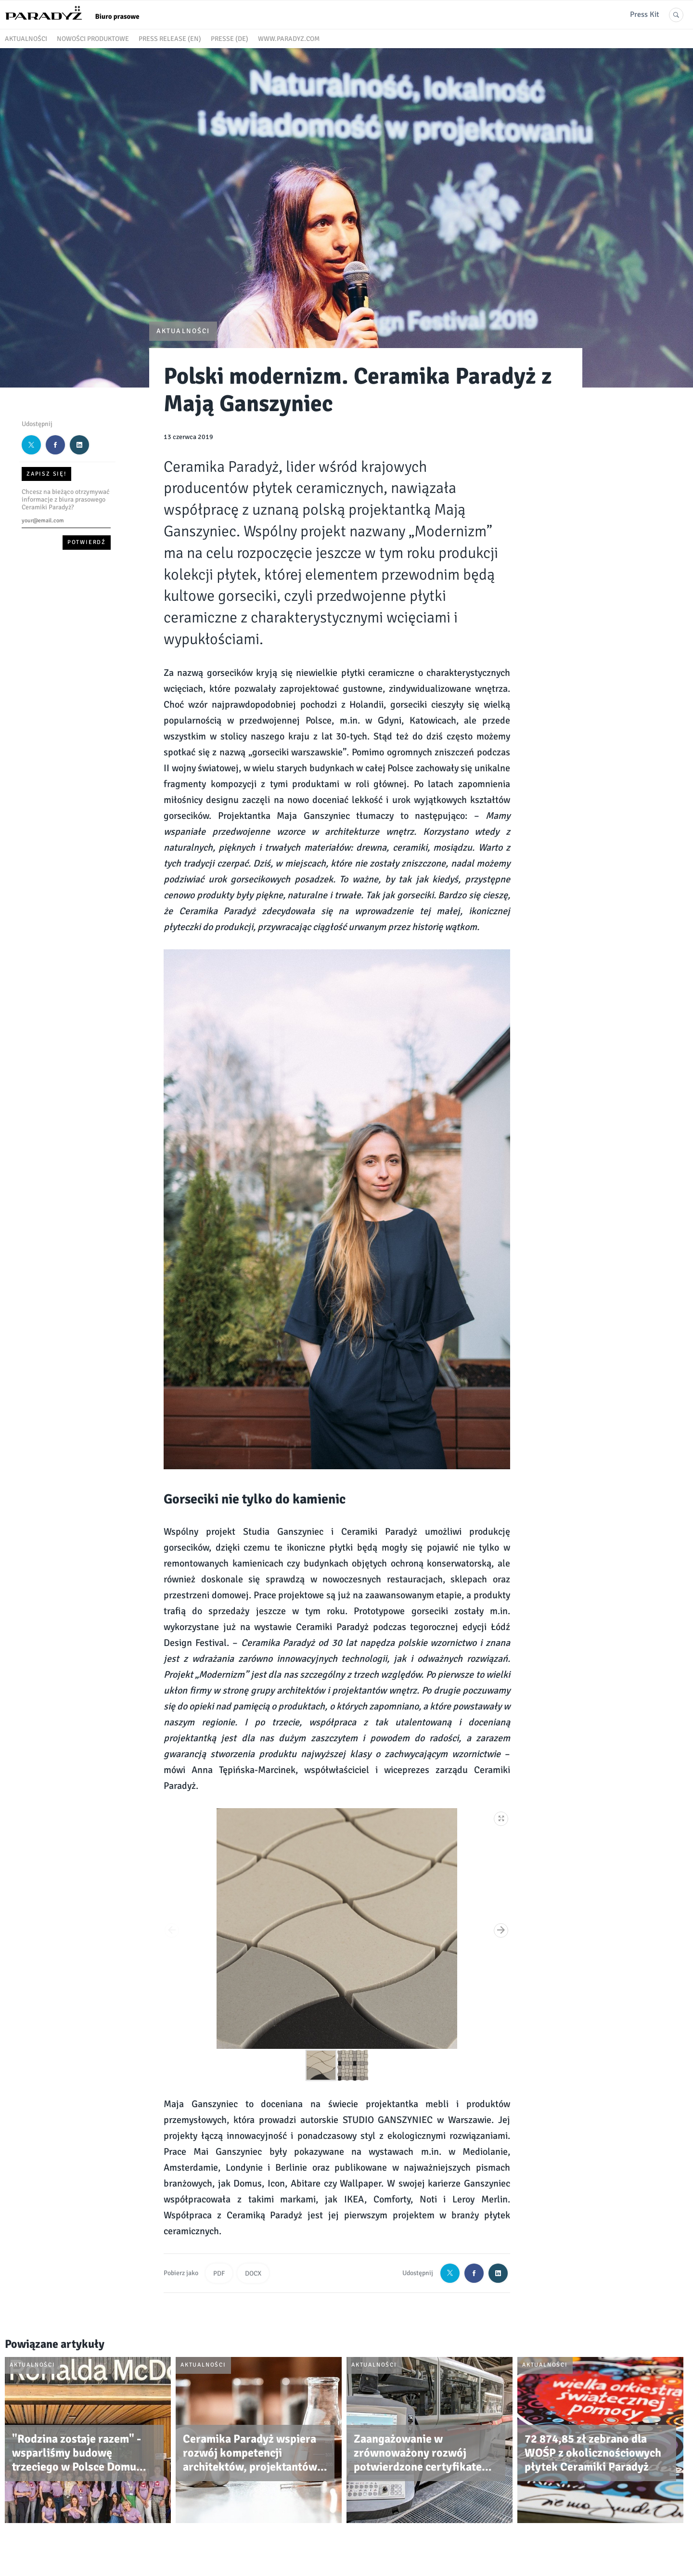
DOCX (253, 2273)
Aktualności (26, 39)
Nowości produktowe (93, 39)
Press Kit (644, 14)
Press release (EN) (170, 39)
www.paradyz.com (289, 39)
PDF (219, 2273)
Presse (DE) (229, 39)
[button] (501, 1817)
